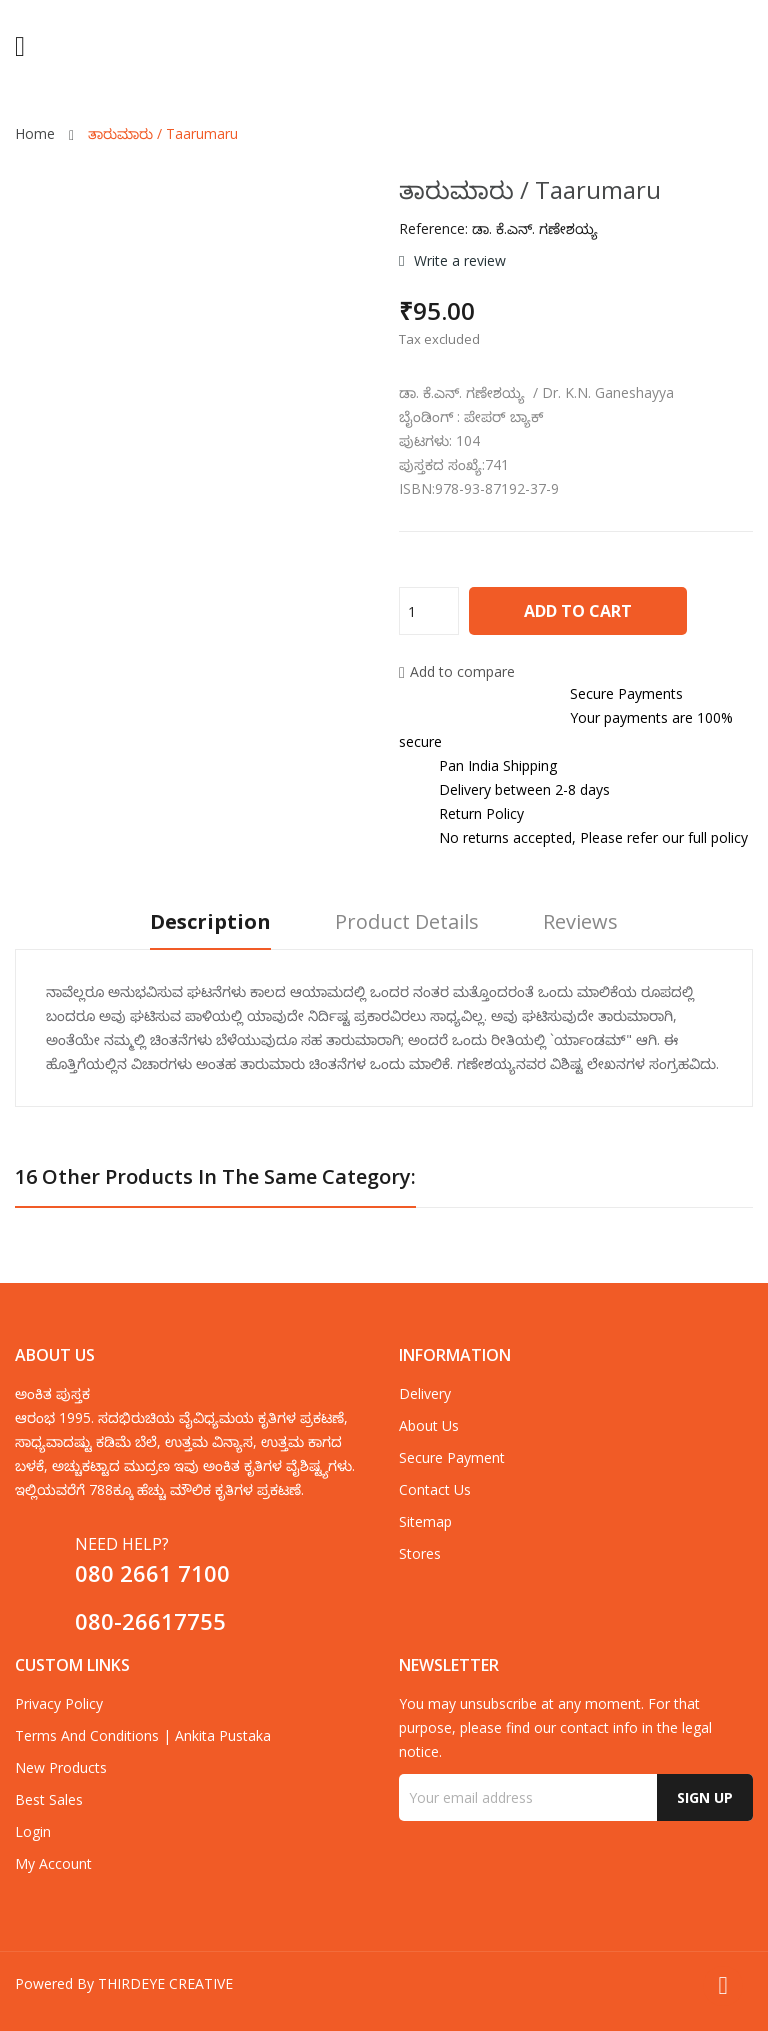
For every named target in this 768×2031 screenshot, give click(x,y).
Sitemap (425, 1521)
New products (61, 1767)
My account (53, 1863)
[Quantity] (429, 611)
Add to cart (578, 611)
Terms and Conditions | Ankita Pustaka (143, 1735)
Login (33, 1831)
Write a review (458, 260)
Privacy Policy (59, 1703)
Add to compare (457, 671)
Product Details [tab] (407, 922)
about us (429, 1425)
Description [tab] (210, 922)
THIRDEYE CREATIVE (165, 1983)
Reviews (580, 922)
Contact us (435, 1489)
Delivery (425, 1393)
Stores (420, 1553)
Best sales (49, 1799)
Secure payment (452, 1457)
